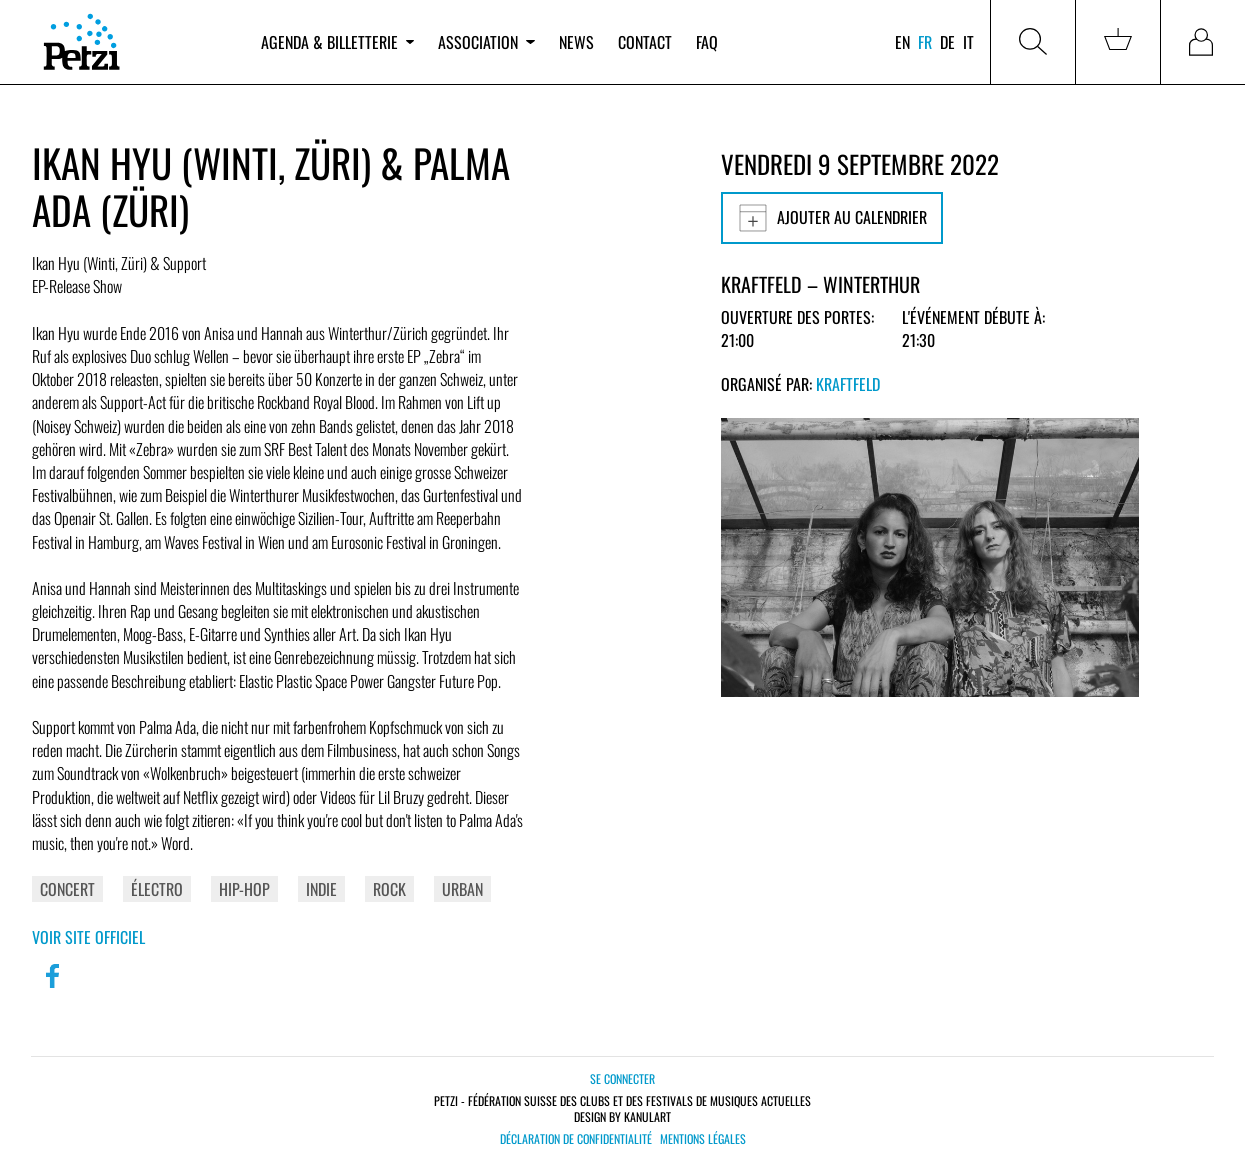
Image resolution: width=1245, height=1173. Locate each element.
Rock (389, 889)
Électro (157, 889)
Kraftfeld (848, 384)
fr (925, 42)
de (947, 42)
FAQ (707, 42)
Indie (321, 889)
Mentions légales (703, 1139)
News (576, 42)
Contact (645, 42)
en (902, 42)
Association (486, 42)
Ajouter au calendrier (832, 218)
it (968, 42)
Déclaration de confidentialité (576, 1139)
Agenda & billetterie (337, 42)
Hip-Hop (244, 889)
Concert (67, 889)
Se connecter (622, 1078)
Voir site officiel (88, 937)
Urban (462, 889)
